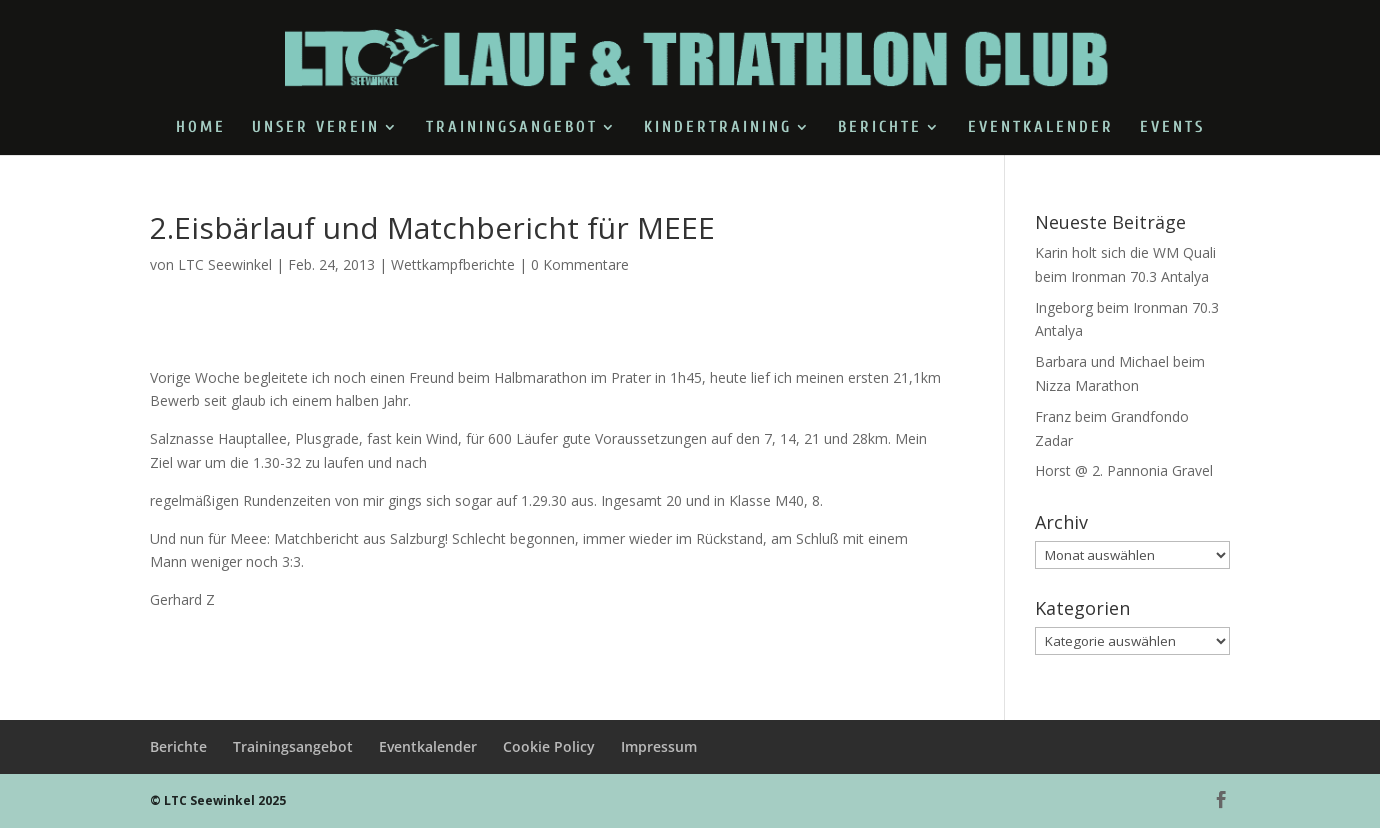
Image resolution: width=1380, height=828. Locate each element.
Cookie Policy (549, 746)
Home (201, 128)
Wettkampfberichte (453, 264)
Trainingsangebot (512, 128)
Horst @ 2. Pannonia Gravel (1124, 470)
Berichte (880, 128)
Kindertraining (718, 128)
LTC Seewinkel (225, 264)
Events (1172, 128)
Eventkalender (1041, 128)
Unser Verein (316, 128)
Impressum (659, 746)
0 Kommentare (580, 264)
